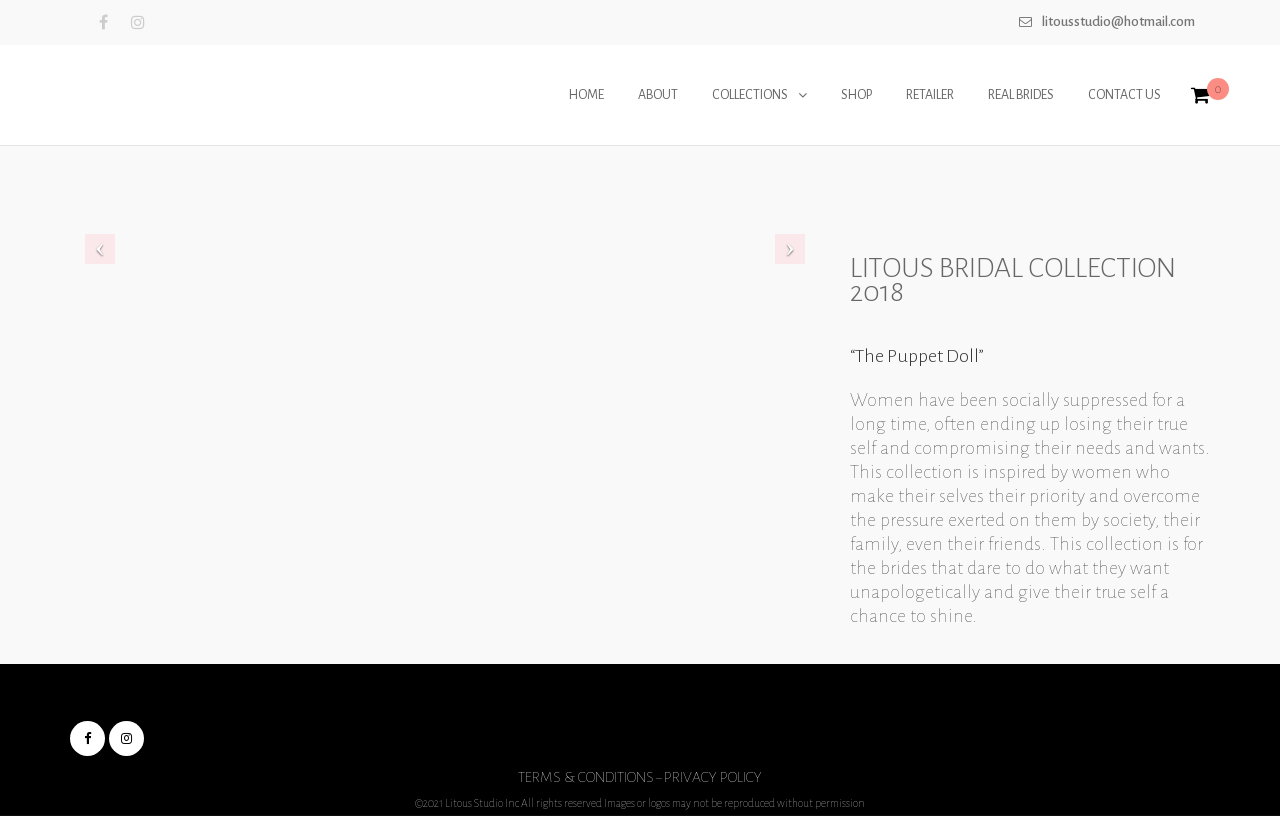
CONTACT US (1124, 95)
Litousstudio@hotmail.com (1118, 21)
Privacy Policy (713, 777)
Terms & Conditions (586, 777)
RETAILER (930, 95)
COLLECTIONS (750, 95)
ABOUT (658, 95)
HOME (586, 95)
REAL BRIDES (1021, 95)
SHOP (856, 95)
